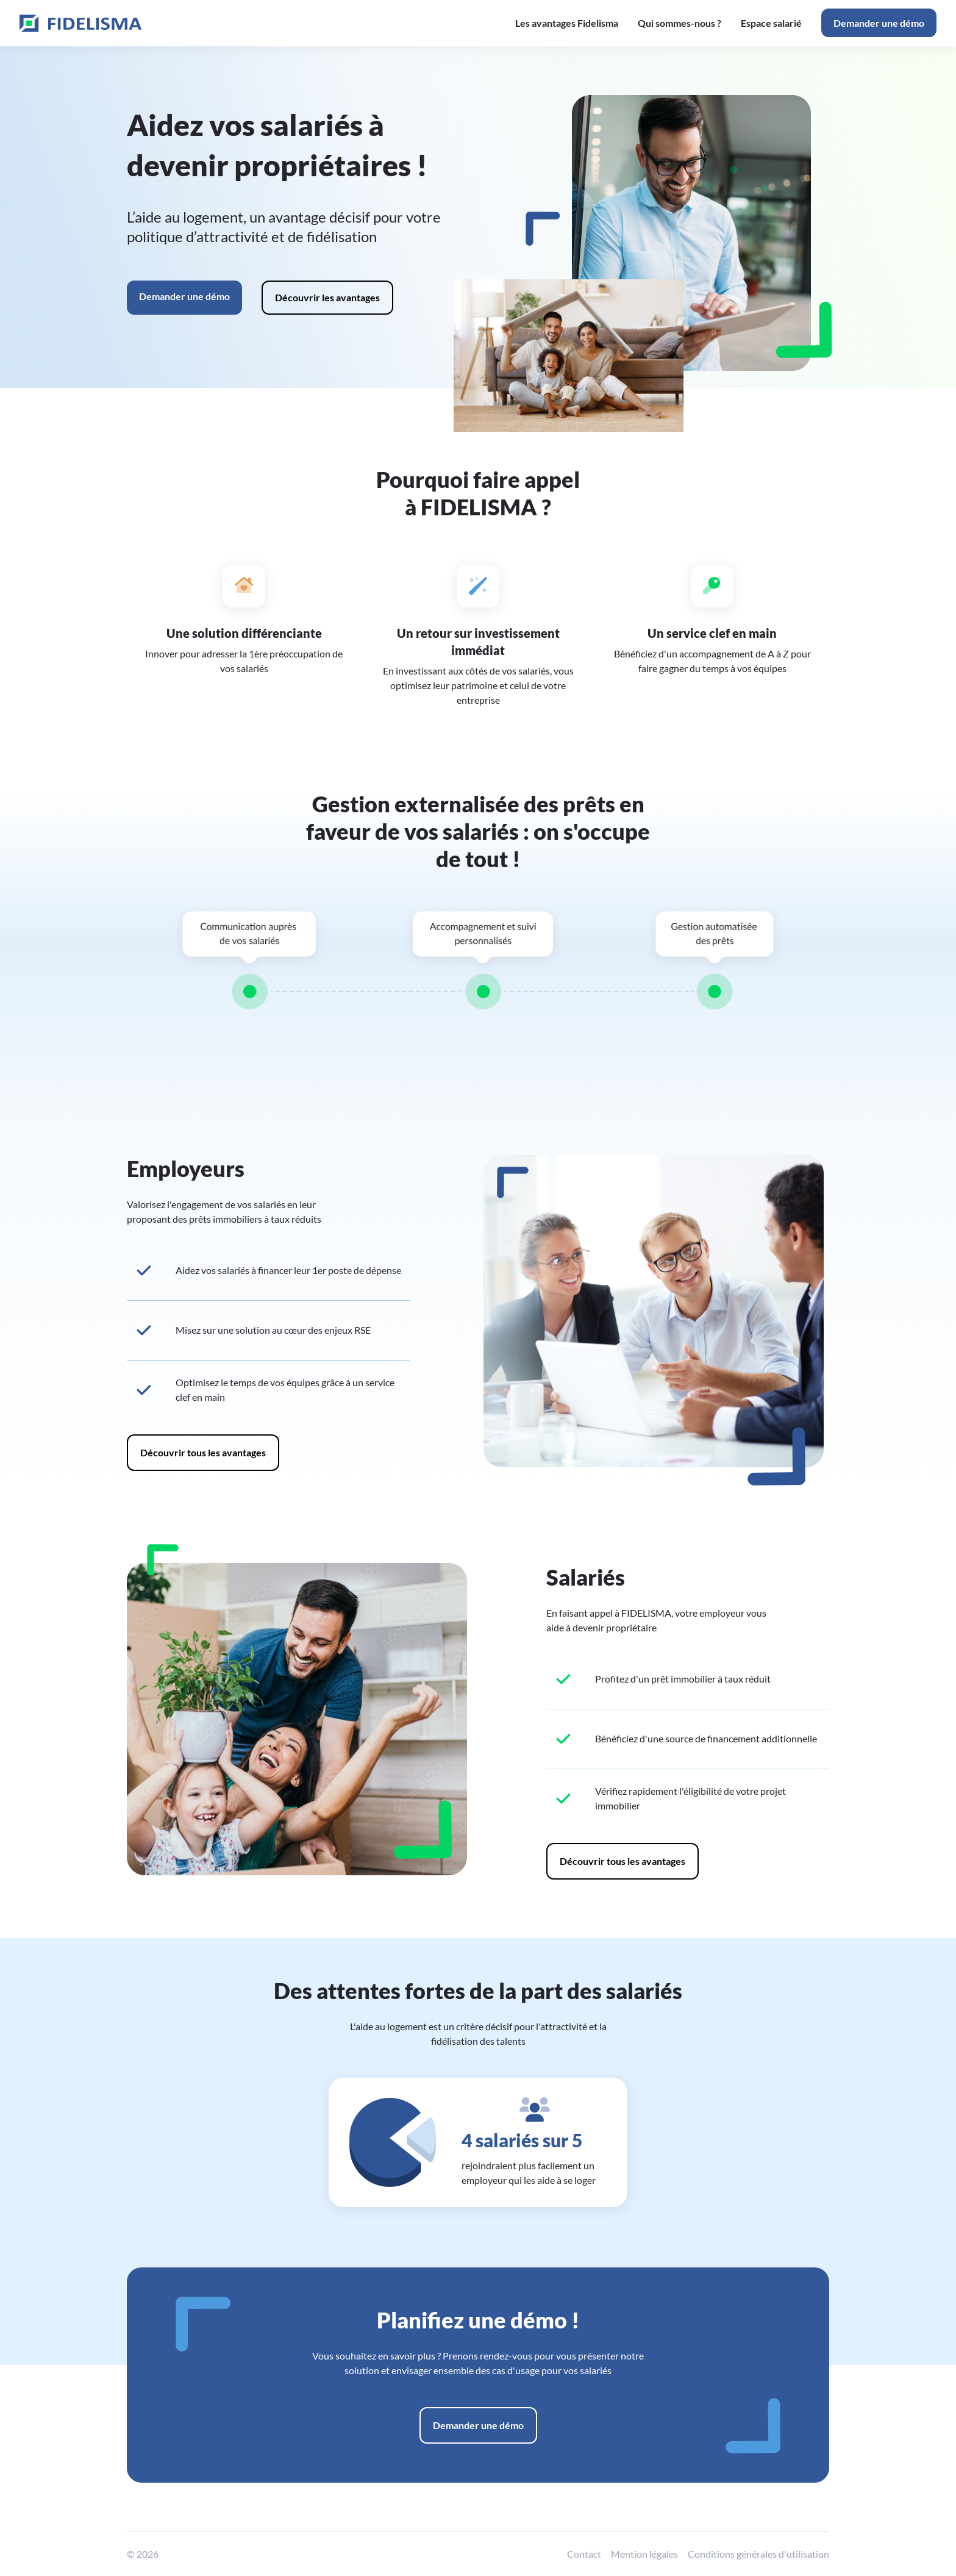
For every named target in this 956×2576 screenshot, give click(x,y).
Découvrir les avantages (327, 297)
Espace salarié (771, 23)
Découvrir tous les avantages (203, 1452)
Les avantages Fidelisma (566, 23)
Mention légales (644, 2554)
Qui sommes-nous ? (679, 23)
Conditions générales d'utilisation (758, 2554)
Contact (584, 2554)
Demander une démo (878, 23)
